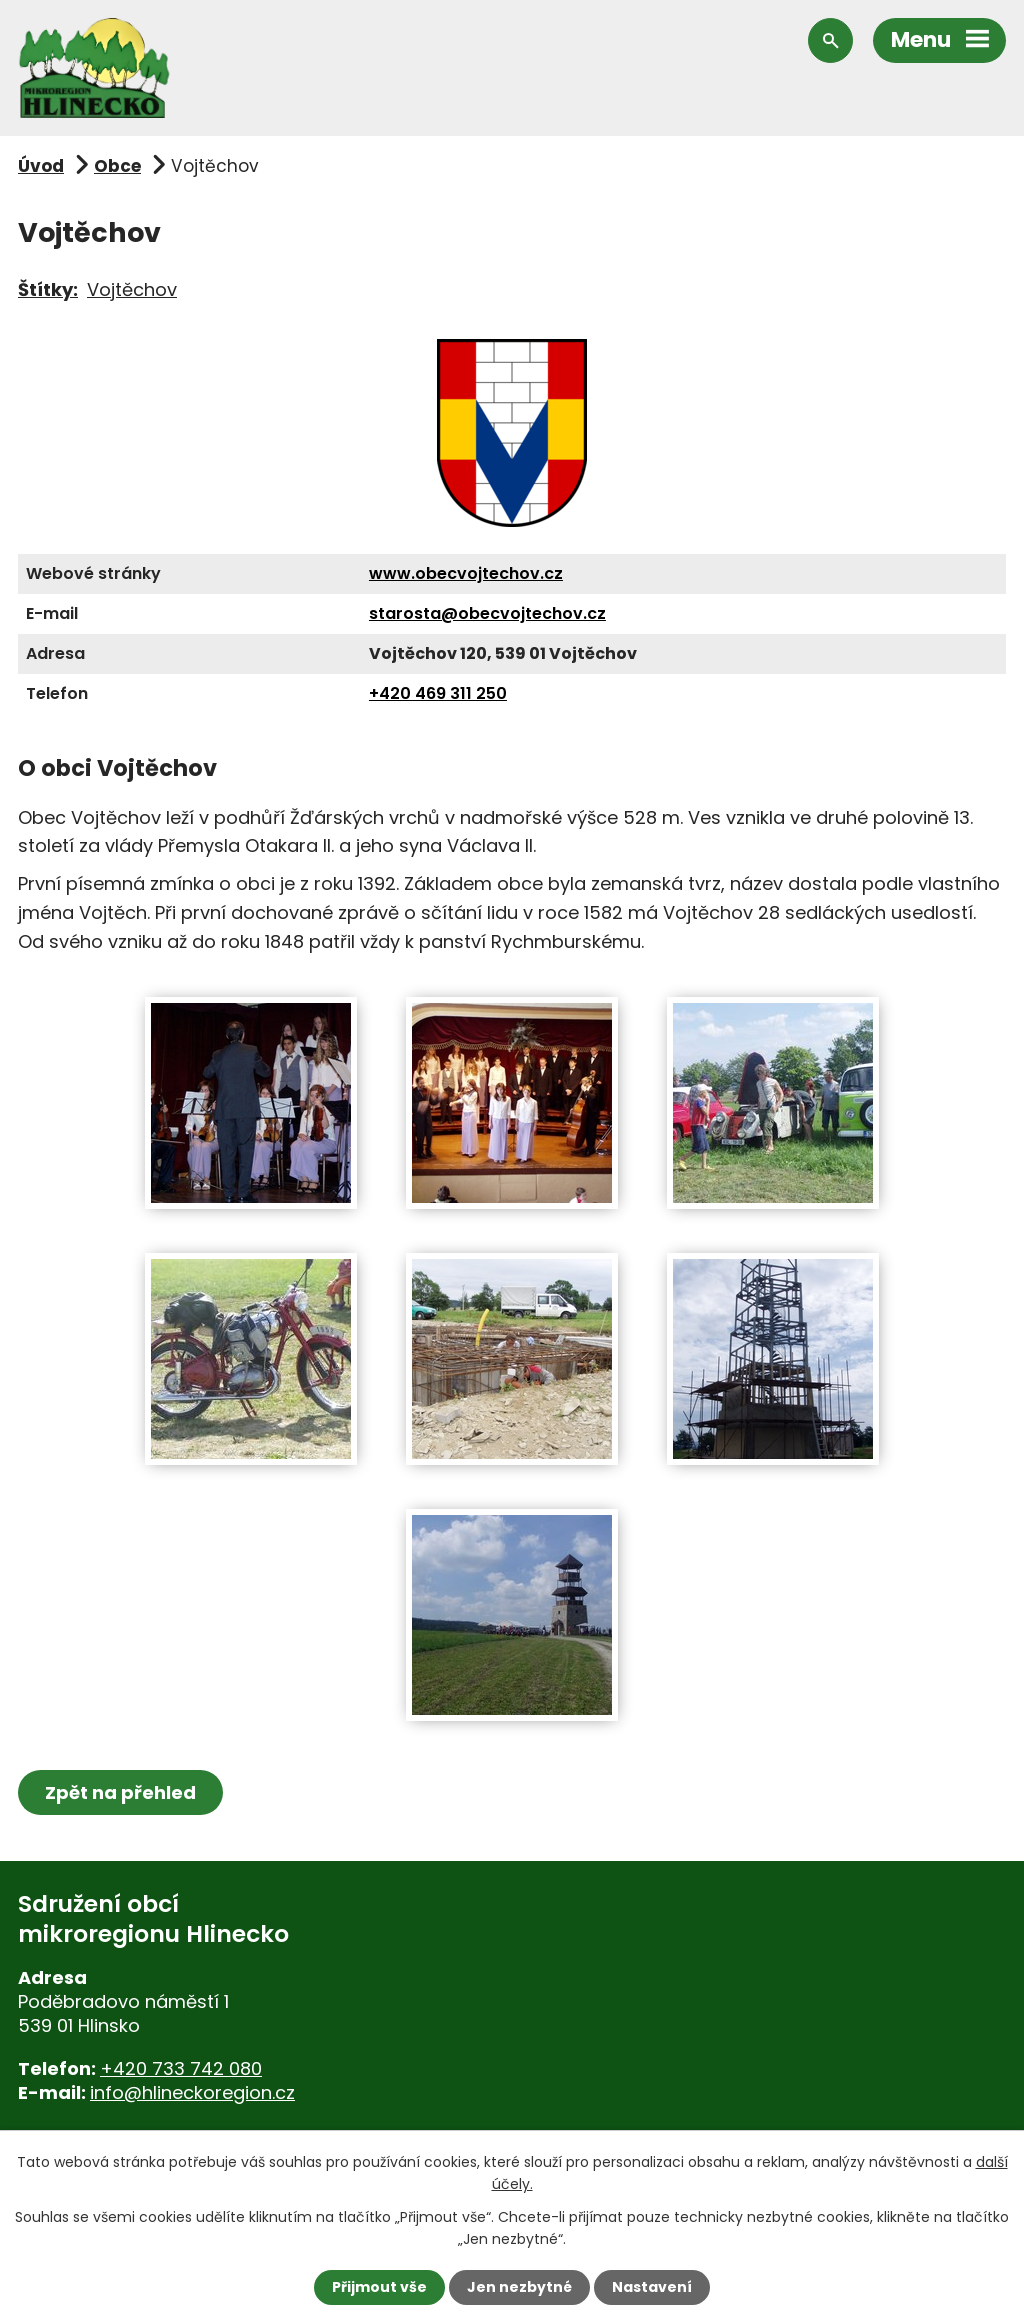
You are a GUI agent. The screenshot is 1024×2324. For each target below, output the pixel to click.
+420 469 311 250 (438, 693)
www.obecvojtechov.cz (466, 573)
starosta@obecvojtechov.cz (487, 613)
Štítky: (48, 289)
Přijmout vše (379, 2287)
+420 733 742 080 (181, 2068)
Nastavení (652, 2287)
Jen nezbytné (519, 2287)
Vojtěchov (132, 289)
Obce (117, 166)
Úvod (41, 166)
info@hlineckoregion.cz (192, 2092)
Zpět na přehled (120, 1792)
